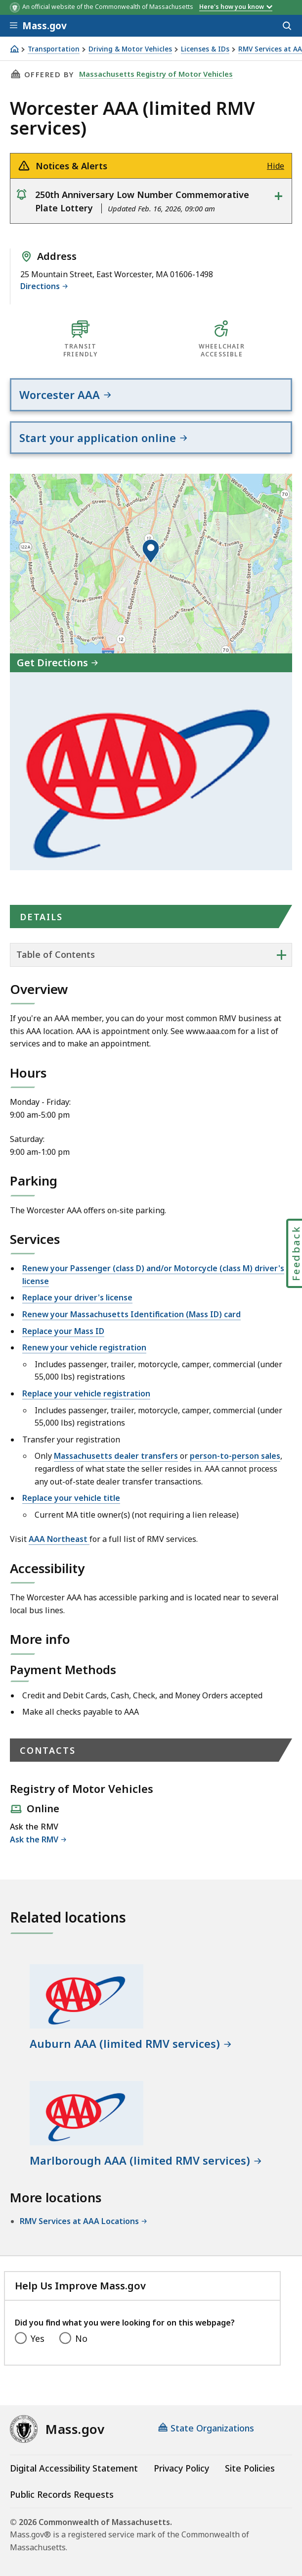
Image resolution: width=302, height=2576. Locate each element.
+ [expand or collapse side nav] (281, 954)
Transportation (54, 49)
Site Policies (250, 2468)
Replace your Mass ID (63, 1331)
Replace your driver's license (77, 1297)
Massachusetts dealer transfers (116, 1455)
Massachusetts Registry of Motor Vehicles (156, 74)
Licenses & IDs (205, 49)
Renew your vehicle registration (84, 1347)
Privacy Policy (181, 2468)
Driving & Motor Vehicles (130, 49)
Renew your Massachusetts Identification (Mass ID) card (131, 1314)
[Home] (14, 48)
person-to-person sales (235, 1455)
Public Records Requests (62, 2494)
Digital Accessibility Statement (74, 2468)
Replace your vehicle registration (86, 1393)
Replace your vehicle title (71, 1497)
